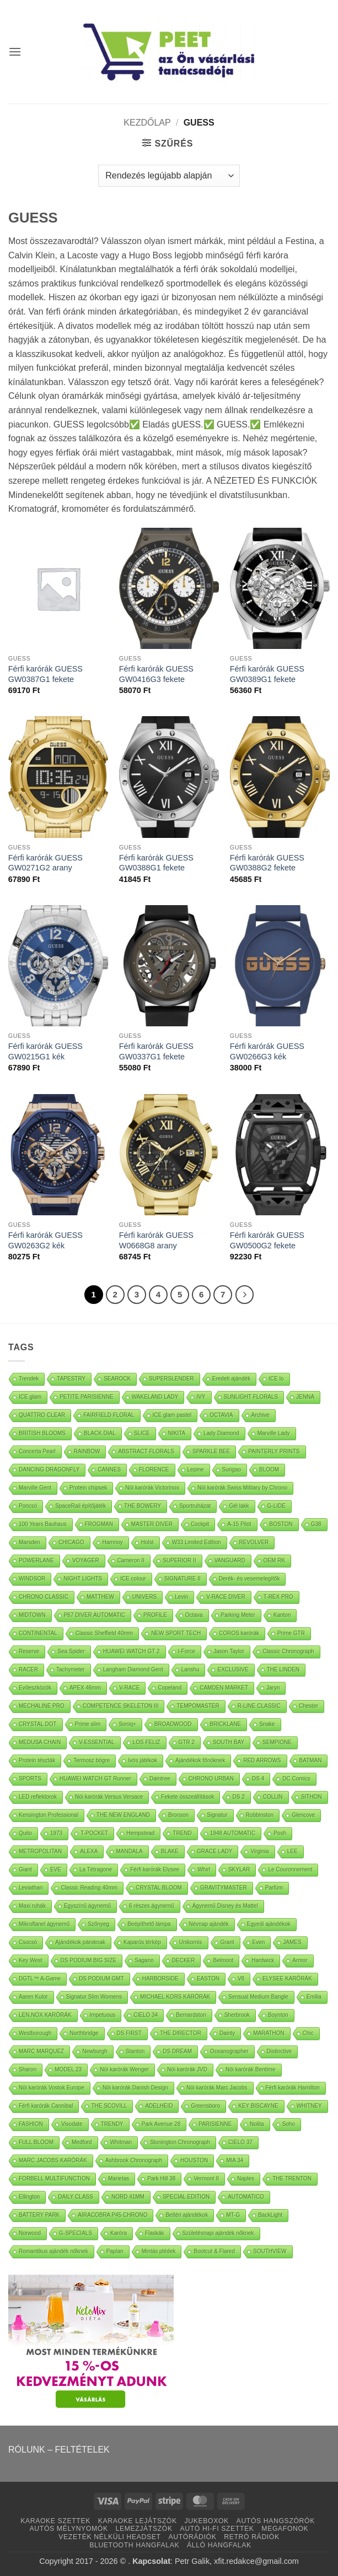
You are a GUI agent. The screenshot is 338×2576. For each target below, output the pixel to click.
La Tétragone (95, 1869)
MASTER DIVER (152, 1524)
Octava (194, 1615)
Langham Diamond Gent (133, 1669)
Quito (25, 1833)
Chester (308, 1706)
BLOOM (269, 1469)
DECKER (183, 1960)
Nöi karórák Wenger (124, 2069)
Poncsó (28, 1506)
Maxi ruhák (32, 1906)
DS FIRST (129, 2033)
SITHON (311, 1797)
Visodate (72, 2124)
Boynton (278, 2015)
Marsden (29, 1542)
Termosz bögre (91, 1760)
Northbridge (83, 2033)
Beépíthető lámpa (148, 1924)
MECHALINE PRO (42, 1706)
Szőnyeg (98, 1924)
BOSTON (281, 1524)
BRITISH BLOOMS (42, 1433)
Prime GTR (291, 1633)
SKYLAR (239, 1869)
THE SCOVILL (109, 2106)
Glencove (303, 1815)
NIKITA (176, 1433)
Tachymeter (70, 1669)
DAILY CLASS (75, 2197)
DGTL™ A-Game (40, 1979)
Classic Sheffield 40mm (104, 1633)
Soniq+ (127, 1724)
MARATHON (268, 2033)
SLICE (142, 1433)
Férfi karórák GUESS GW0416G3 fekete (156, 674)
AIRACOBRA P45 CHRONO (112, 2215)
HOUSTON (194, 2160)
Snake (267, 1724)
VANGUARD (229, 1560)
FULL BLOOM (36, 2142)
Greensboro (205, 2106)
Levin (181, 1597)
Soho (288, 2124)
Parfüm (274, 1888)
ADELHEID (159, 2106)
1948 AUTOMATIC (232, 1833)
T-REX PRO (278, 1597)
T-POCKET (94, 1833)
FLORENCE (154, 1469)
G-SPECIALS (75, 2233)
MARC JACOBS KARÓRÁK (53, 2160)
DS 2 (238, 1797)
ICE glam (30, 1397)
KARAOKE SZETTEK (55, 2521)
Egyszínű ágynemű (87, 1906)
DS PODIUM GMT (101, 1979)
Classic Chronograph (288, 1651)
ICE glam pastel (172, 1415)
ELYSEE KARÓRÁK (287, 1979)
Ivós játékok (142, 1760)
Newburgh (95, 2051)
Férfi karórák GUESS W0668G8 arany (156, 1240)
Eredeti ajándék (231, 1379)
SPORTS (30, 1779)
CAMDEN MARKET (224, 1688)
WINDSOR (32, 1579)
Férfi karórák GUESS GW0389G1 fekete (267, 674)
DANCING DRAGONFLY (49, 1469)
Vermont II (206, 2178)
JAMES (292, 1942)
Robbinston (260, 1815)
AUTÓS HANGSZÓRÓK (276, 2521)
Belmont (223, 1960)
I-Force (187, 1651)
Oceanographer (229, 2051)
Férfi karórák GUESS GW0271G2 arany (45, 863)
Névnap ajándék (209, 1924)
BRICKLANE (226, 1724)
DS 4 (258, 1779)
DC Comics (296, 1779)
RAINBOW (87, 1451)
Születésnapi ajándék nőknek (218, 2233)
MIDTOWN (32, 1615)
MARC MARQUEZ (41, 2051)
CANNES (109, 1469)
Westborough (35, 2033)
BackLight (270, 2215)
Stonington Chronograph (180, 2142)
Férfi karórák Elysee (154, 1869)
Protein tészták (37, 1760)
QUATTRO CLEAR (42, 1415)
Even (259, 1942)
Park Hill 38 (161, 2178)
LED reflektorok (38, 1797)
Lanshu (190, 1669)
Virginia (259, 1851)
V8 (241, 1979)
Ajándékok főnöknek (200, 1760)
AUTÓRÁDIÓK (192, 2537)
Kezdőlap (147, 122)
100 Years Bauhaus (43, 1524)
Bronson (178, 1815)
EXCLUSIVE (232, 1669)
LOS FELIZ (146, 1742)
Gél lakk (239, 1506)
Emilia (314, 1997)
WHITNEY (309, 2106)
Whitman (121, 2142)
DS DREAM (177, 2051)
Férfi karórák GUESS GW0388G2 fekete (267, 863)
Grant (227, 1942)
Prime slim (88, 1724)
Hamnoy (113, 1542)
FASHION (31, 2124)
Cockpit (200, 1524)
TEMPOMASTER (197, 1706)
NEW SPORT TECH (176, 1633)
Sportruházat (195, 1506)
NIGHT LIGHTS (82, 1579)
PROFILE (155, 1615)
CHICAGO (71, 1542)
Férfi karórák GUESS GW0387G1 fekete (45, 674)
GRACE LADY (214, 1851)
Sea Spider (70, 1651)
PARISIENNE (215, 2124)
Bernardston (191, 2015)
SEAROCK (117, 1379)
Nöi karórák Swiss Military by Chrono (242, 1488)
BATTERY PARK (39, 2215)
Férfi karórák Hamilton (293, 2088)
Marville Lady (273, 1433)
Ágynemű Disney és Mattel (225, 1906)
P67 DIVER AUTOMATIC (94, 1615)
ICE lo (276, 1379)
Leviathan (30, 1888)
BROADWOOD (173, 1724)
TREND (182, 1833)
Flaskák (154, 2233)
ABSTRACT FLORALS (146, 1451)
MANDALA (129, 1851)
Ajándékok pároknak (80, 1942)
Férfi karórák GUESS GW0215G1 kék (45, 1051)
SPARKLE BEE (211, 1451)
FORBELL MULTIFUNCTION (54, 2178)
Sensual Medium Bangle (258, 1997)
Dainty (227, 2033)
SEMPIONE (277, 1742)
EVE (55, 1869)
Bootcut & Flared (214, 2251)
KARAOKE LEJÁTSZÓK (137, 2521)
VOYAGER (85, 1560)
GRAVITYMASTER (223, 1888)
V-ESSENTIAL (96, 1742)
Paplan (115, 2251)
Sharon (27, 2069)
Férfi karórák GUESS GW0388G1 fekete (156, 863)
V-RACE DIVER (225, 1597)
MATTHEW (100, 1597)
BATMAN (310, 1760)
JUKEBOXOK (207, 2521)
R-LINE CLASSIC (259, 1706)
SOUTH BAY (228, 1742)
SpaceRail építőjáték (80, 1506)
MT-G (233, 2215)
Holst (147, 1542)
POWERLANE (36, 1560)
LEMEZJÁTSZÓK (144, 2528)
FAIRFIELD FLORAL (108, 1415)
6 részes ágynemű (151, 1906)
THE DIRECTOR (180, 2033)
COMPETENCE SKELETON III (121, 1706)
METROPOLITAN (40, 1851)
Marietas (118, 2178)
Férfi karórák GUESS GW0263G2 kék (45, 1240)
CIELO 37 (240, 2142)
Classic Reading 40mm (89, 1888)
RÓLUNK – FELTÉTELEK (59, 2449)
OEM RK (274, 1560)
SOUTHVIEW (270, 2251)
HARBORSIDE (160, 1979)
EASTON (208, 1979)
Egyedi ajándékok (269, 1924)
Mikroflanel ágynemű (44, 1924)
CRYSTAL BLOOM (159, 1888)
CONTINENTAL (38, 1633)
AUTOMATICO (246, 2197)
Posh (279, 1833)
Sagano (144, 1960)
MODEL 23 (68, 2069)
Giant (25, 1869)
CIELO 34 (145, 2015)
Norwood (30, 2233)
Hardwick (262, 1960)
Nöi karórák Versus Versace (109, 1797)
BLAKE (170, 1851)
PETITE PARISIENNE (87, 1397)
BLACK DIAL (100, 1433)
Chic (308, 2033)
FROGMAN (99, 1524)
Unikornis (190, 1942)
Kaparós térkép (142, 1942)
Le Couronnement (290, 1869)
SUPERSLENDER (171, 1379)
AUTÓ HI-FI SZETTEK (217, 2528)
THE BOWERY (142, 1506)
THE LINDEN (283, 1669)
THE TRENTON (292, 2178)
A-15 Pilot (239, 1524)
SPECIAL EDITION (186, 2197)
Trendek (29, 1379)
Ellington (29, 2197)
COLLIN (273, 1797)
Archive (260, 1415)
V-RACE (129, 1688)
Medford (82, 2142)
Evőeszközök (35, 1688)
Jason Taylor (228, 1651)
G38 (316, 1524)
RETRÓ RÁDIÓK (251, 2537)
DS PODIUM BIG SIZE (89, 1960)
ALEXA (89, 1851)
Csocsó (28, 1942)
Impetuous (103, 2015)
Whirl (203, 1869)
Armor (299, 1960)
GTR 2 (187, 1742)
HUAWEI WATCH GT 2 (131, 1651)
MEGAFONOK (284, 2528)
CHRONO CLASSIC (43, 1597)
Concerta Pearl (37, 1451)
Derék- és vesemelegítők (249, 1579)
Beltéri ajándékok (186, 2215)
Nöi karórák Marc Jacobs (217, 2088)
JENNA (305, 1397)
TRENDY (112, 2124)
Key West (30, 1960)
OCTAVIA (221, 1415)
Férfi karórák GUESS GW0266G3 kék (267, 1051)
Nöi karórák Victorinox (152, 1488)
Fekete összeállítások (187, 1797)
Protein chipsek (88, 1488)
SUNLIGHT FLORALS (251, 1397)
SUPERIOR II (179, 1560)
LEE (292, 1851)
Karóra (118, 2233)
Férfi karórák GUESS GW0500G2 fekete (267, 1240)
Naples (245, 2178)
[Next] (244, 1294)
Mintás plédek (159, 2251)
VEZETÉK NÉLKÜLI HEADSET (109, 2537)
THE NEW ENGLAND (123, 1815)
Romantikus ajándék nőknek (53, 2251)
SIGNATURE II (182, 1579)
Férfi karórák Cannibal (46, 2106)
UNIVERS (144, 1597)
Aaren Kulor (33, 1997)
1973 (56, 1833)
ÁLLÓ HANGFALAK (219, 2545)
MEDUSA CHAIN (40, 1742)
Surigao (231, 1469)
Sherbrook (237, 2015)
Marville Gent (35, 1488)
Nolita (257, 2124)
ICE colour (133, 1579)
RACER (28, 1669)
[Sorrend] (168, 176)
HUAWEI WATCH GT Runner (95, 1779)
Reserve (29, 1651)
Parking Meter (238, 1615)
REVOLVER (254, 1542)
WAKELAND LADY (155, 1397)
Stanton (135, 2051)
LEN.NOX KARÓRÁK (45, 2015)
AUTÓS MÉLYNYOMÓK (69, 2528)
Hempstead (140, 1833)
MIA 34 (234, 2160)
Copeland (169, 1688)
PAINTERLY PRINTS (273, 1451)
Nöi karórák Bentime (251, 2069)
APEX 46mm (85, 1688)
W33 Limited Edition (196, 1542)
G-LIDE (276, 1506)
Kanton (282, 1615)
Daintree (159, 1779)
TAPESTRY (71, 1379)
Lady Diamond (221, 1433)
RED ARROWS (262, 1760)
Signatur (217, 1815)
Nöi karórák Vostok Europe (51, 2088)
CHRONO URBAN (211, 1779)
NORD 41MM (127, 2197)
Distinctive (279, 2051)
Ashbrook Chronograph (133, 2160)
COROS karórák (239, 1633)
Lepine (195, 1469)
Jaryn (273, 1688)
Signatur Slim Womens (94, 1997)
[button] (15, 51)
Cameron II (130, 1560)
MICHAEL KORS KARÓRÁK (175, 1997)
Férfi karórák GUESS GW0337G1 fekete (156, 1051)
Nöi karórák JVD (187, 2069)
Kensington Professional (48, 1815)
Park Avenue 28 (161, 2124)
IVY (200, 1397)
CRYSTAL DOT (38, 1724)
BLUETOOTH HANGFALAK (134, 2545)
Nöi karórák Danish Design (135, 2088)
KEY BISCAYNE (258, 2106)
